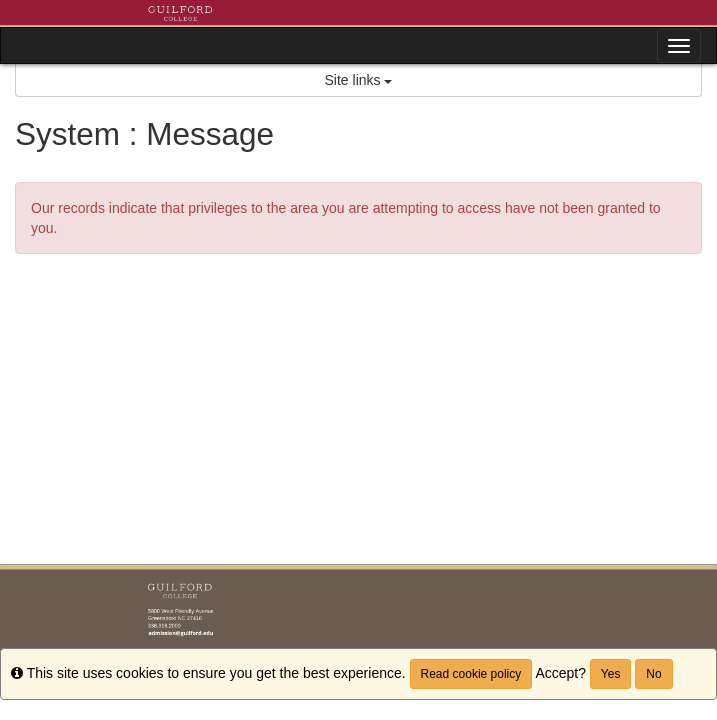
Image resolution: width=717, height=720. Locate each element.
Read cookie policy (471, 674)
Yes (611, 674)
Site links (359, 80)
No (653, 674)
